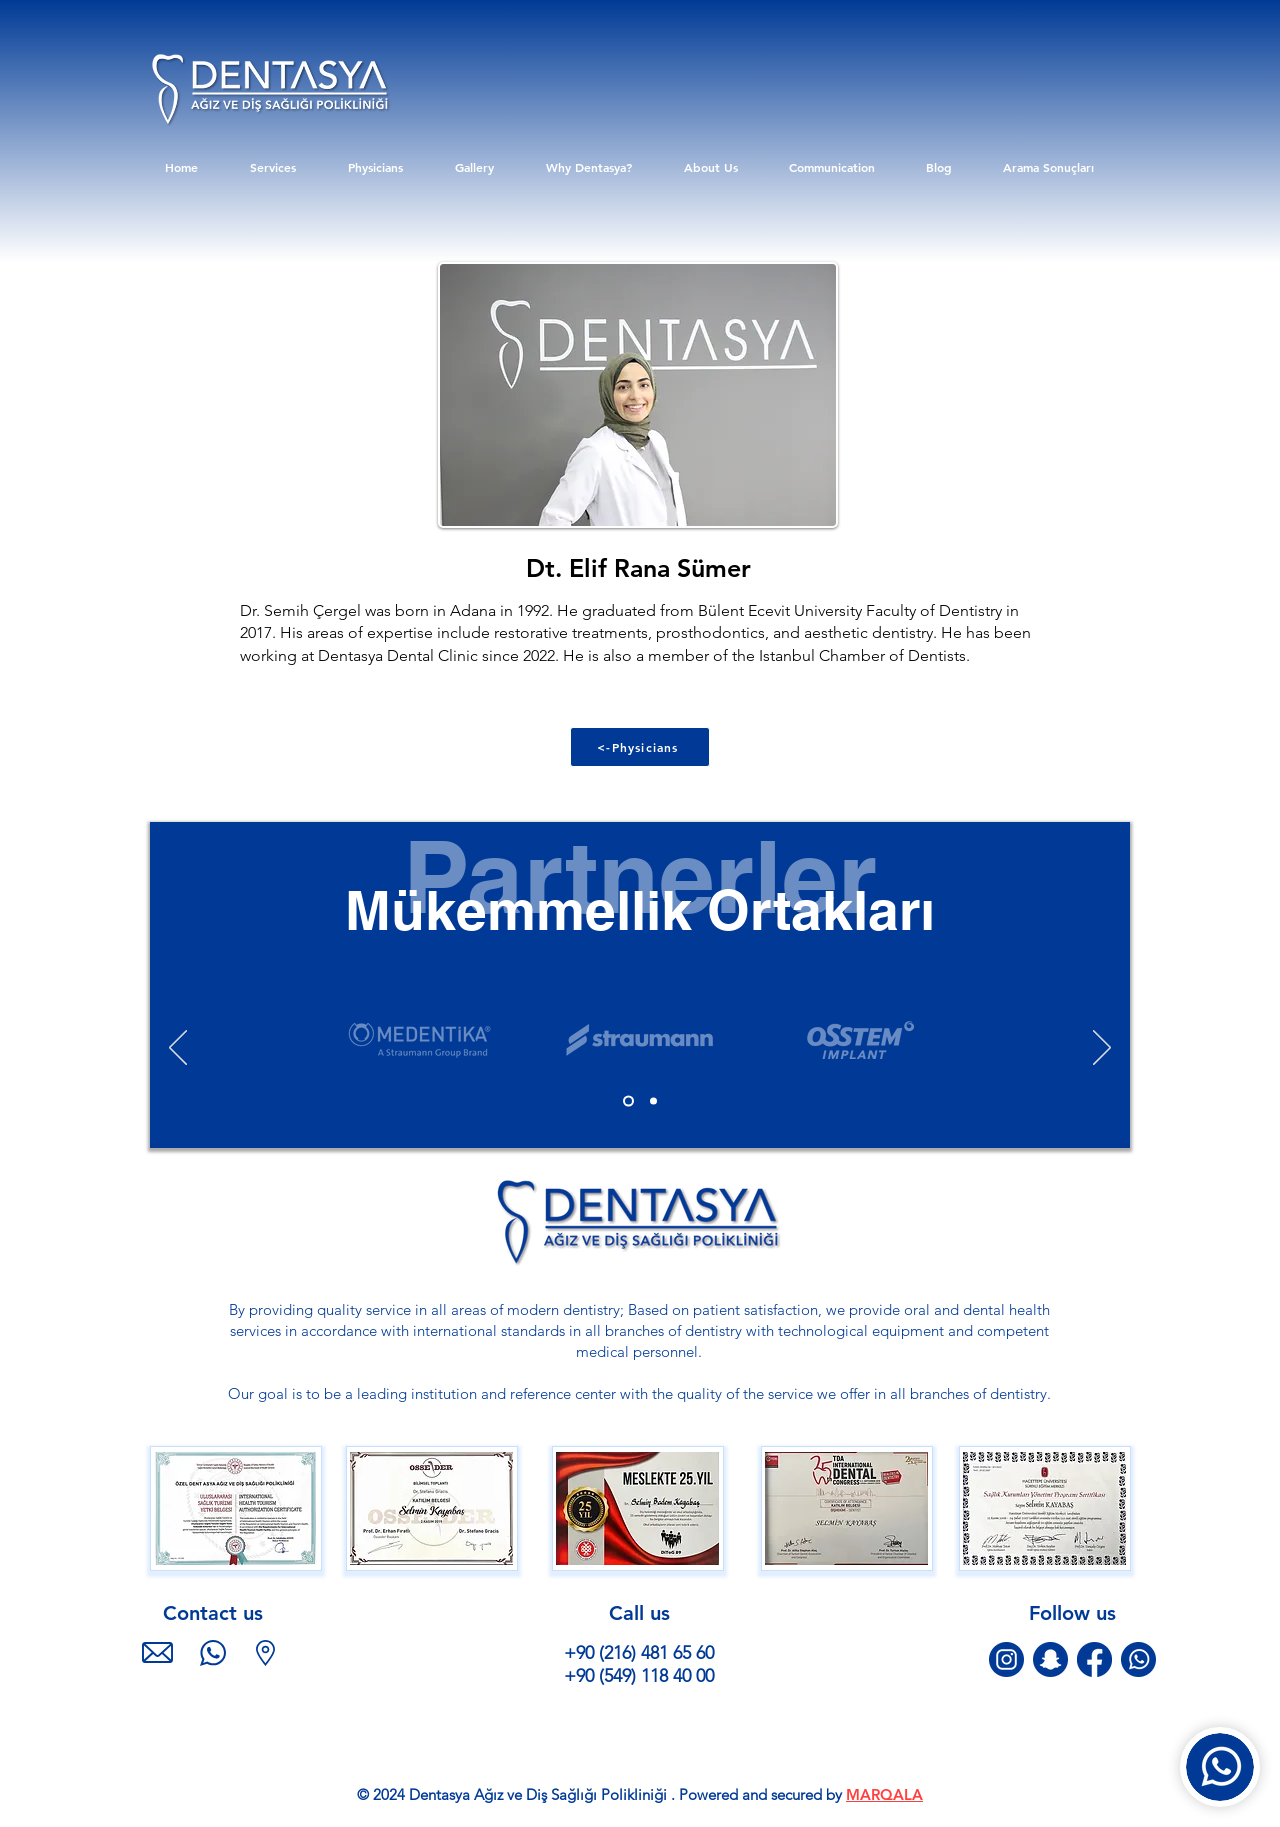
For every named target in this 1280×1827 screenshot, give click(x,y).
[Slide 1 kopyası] (653, 1101)
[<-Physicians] (640, 747)
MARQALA (884, 1794)
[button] (235, 1508)
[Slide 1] (628, 1101)
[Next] (1102, 1049)
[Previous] (178, 1049)
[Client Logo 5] (419, 1039)
